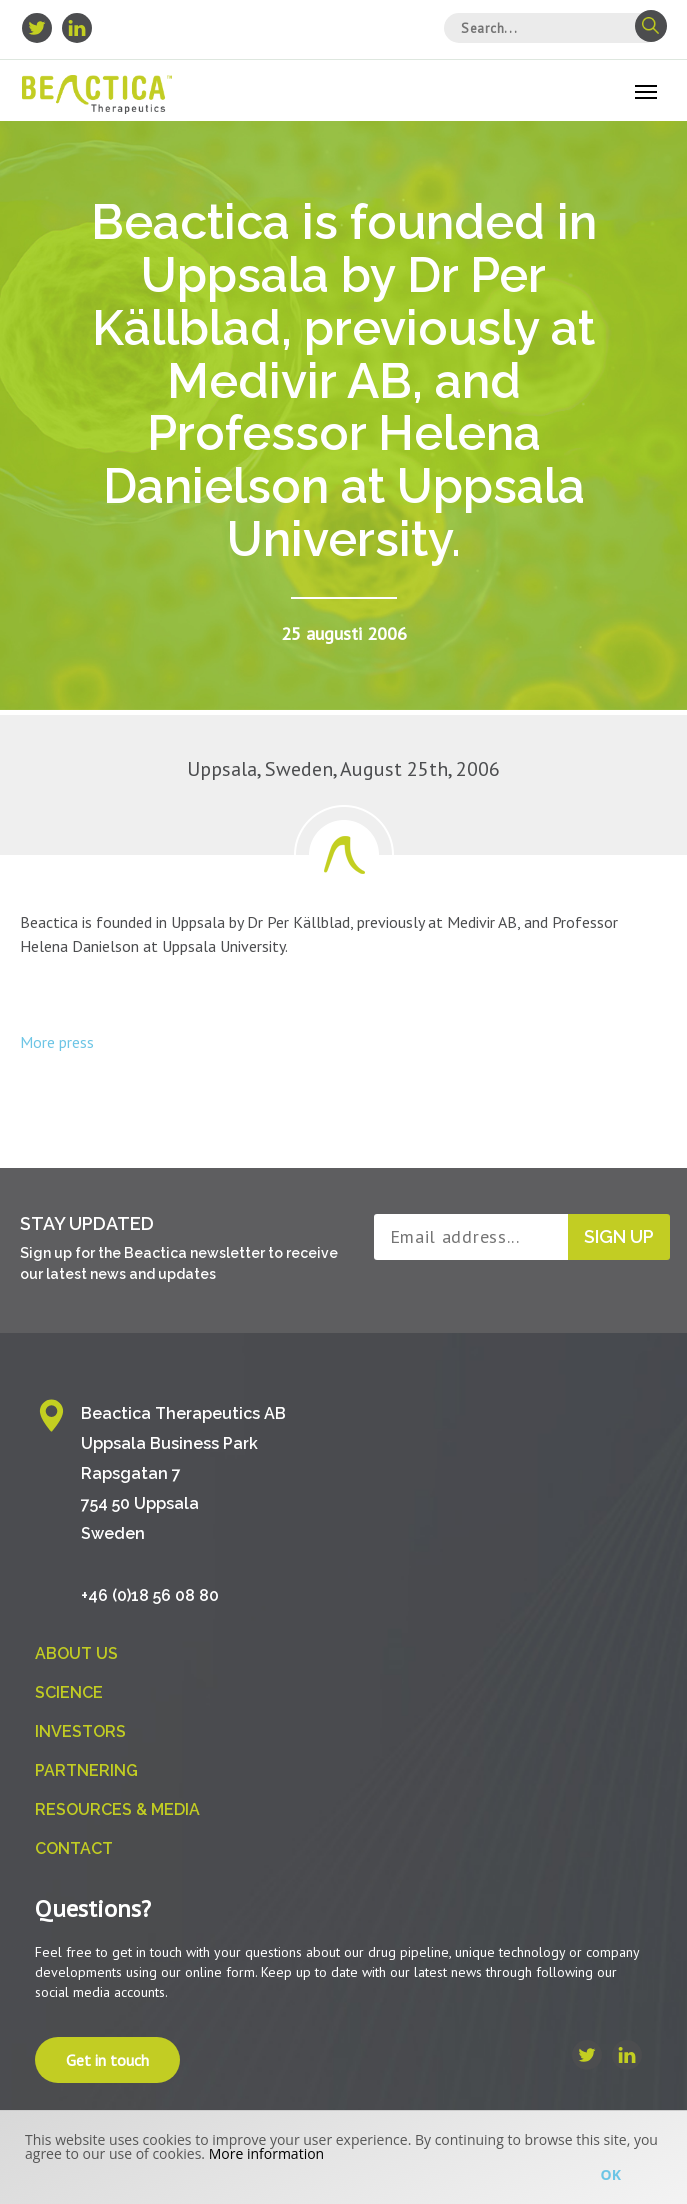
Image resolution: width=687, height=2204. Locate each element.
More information (266, 2153)
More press (57, 1042)
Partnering (86, 1770)
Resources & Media (117, 1809)
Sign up (619, 1236)
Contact (74, 1848)
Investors (80, 1731)
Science (69, 1692)
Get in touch (107, 2060)
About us (76, 1653)
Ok (611, 2174)
